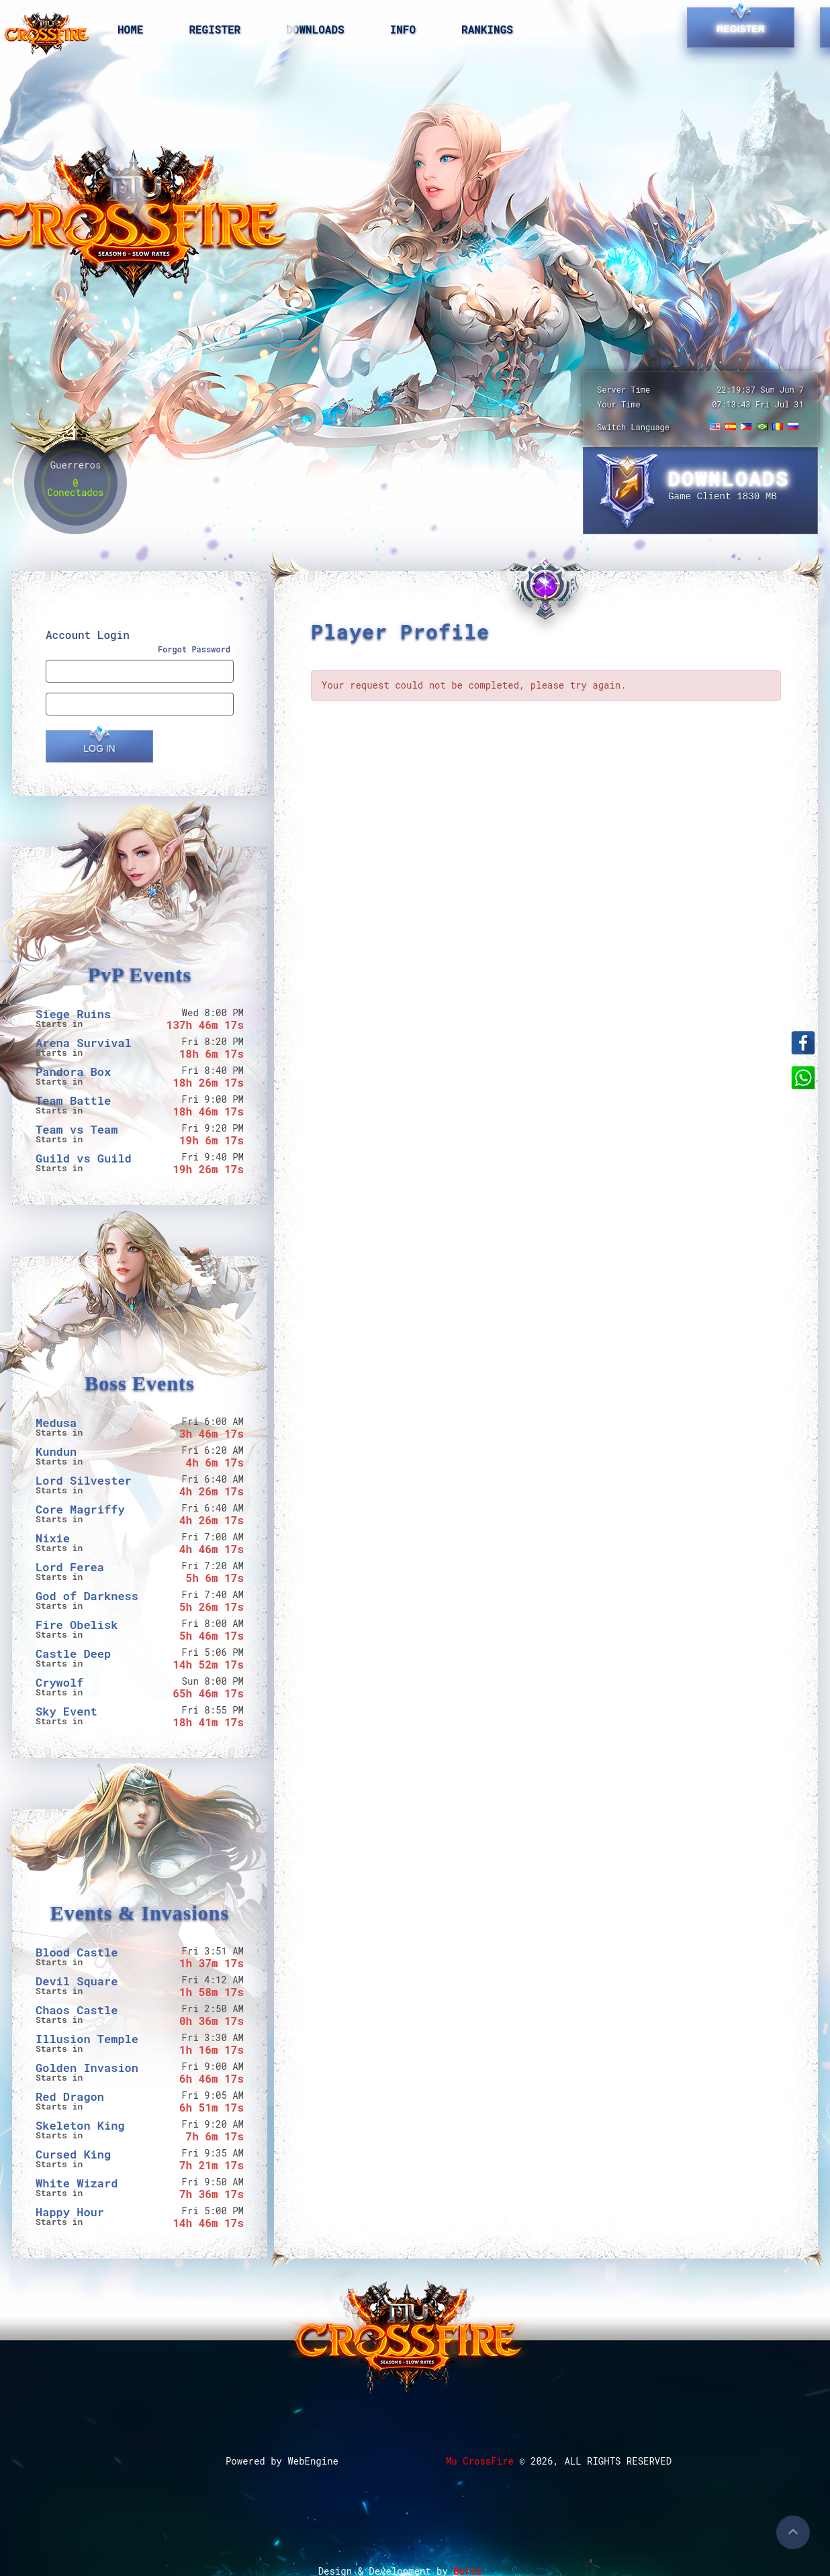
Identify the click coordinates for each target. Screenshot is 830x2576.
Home (130, 29)
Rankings (487, 29)
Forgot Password (194, 649)
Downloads (315, 29)
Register (214, 29)
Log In (99, 748)
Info (403, 29)
